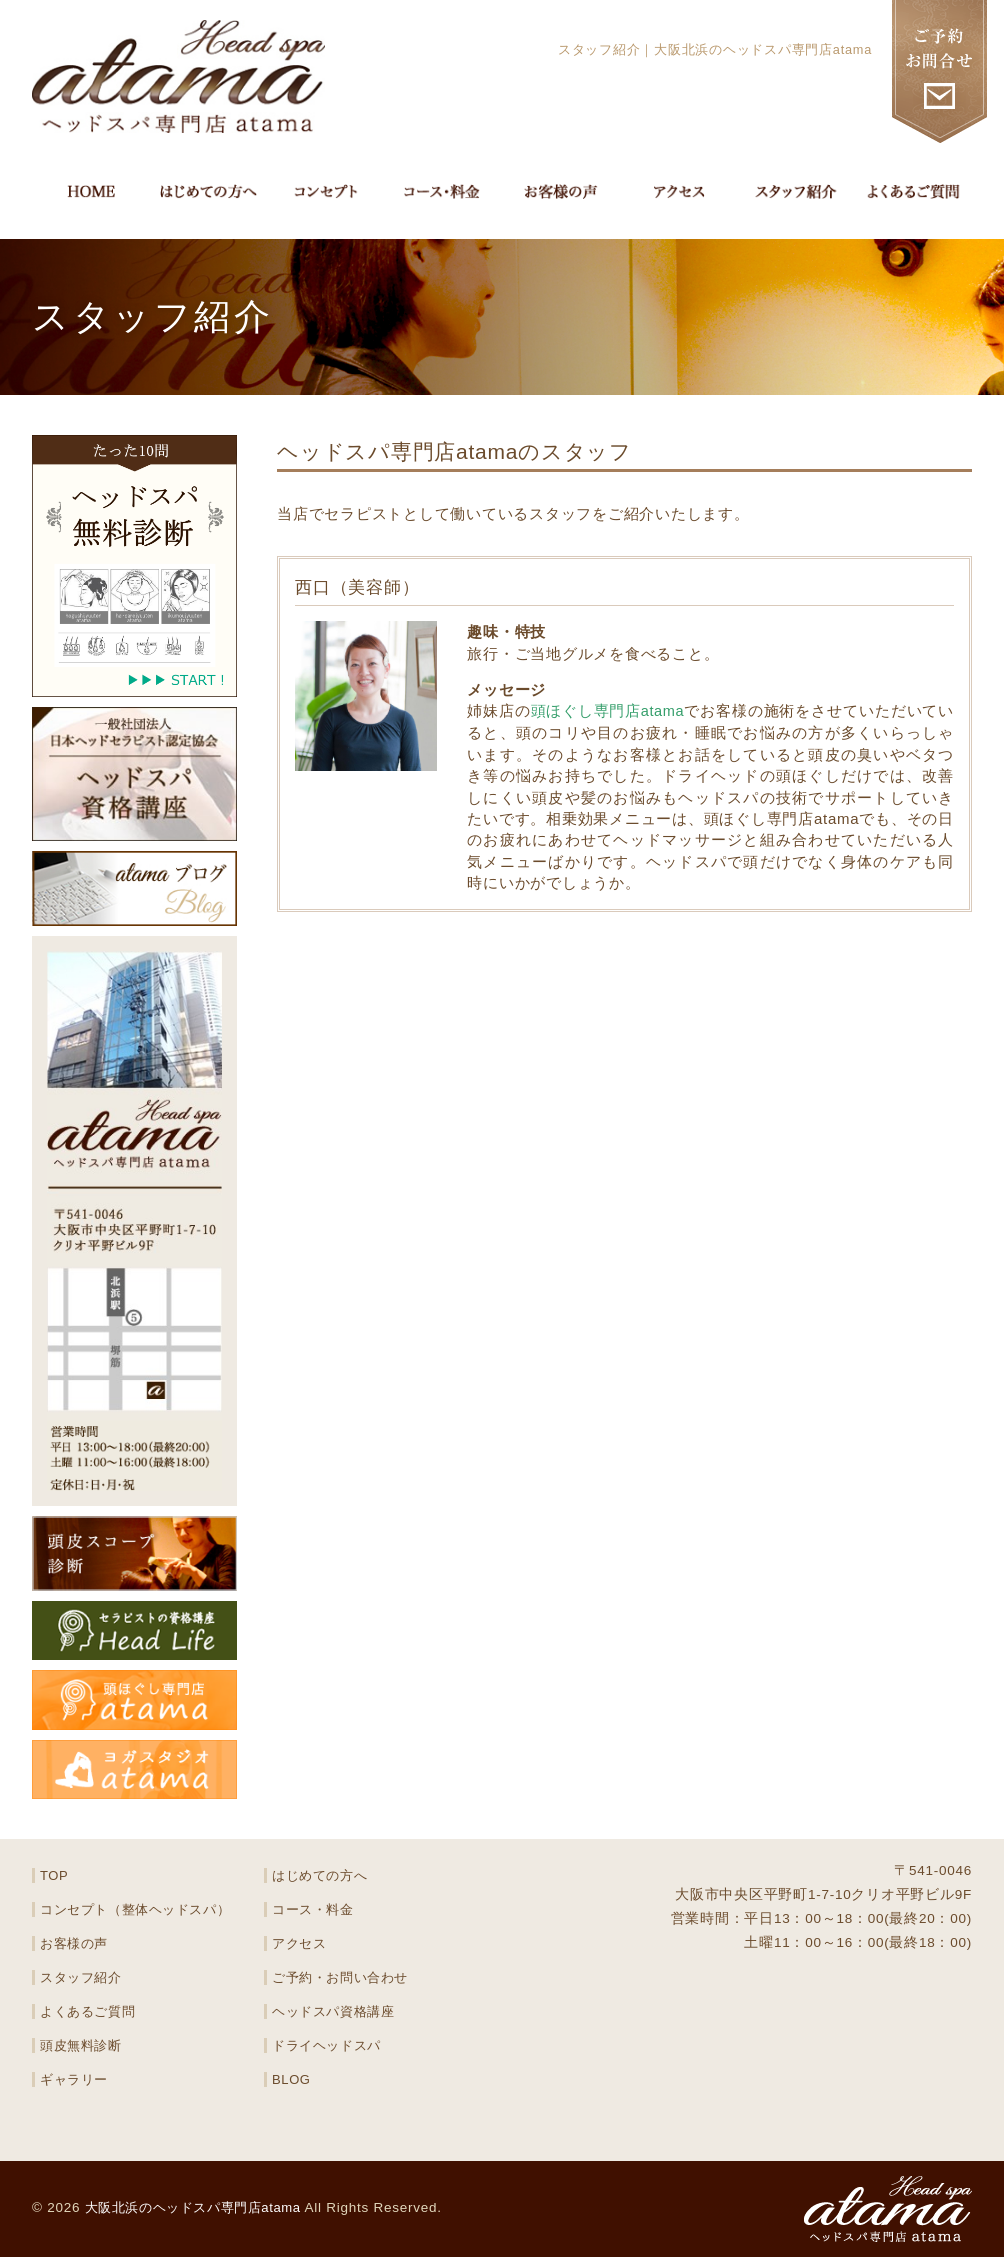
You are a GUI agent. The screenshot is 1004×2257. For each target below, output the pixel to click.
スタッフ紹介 (81, 1977)
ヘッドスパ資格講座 (334, 2011)
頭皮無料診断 (81, 2045)
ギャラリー (74, 2079)
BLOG (291, 2079)
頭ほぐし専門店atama (608, 710)
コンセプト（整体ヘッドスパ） (136, 1909)
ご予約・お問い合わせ (341, 1977)
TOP (54, 1875)
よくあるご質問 (88, 2011)
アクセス (299, 1943)
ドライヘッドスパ (327, 2045)
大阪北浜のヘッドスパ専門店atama (201, 2207)
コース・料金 (313, 1909)
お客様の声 (74, 1943)
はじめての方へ (320, 1875)
